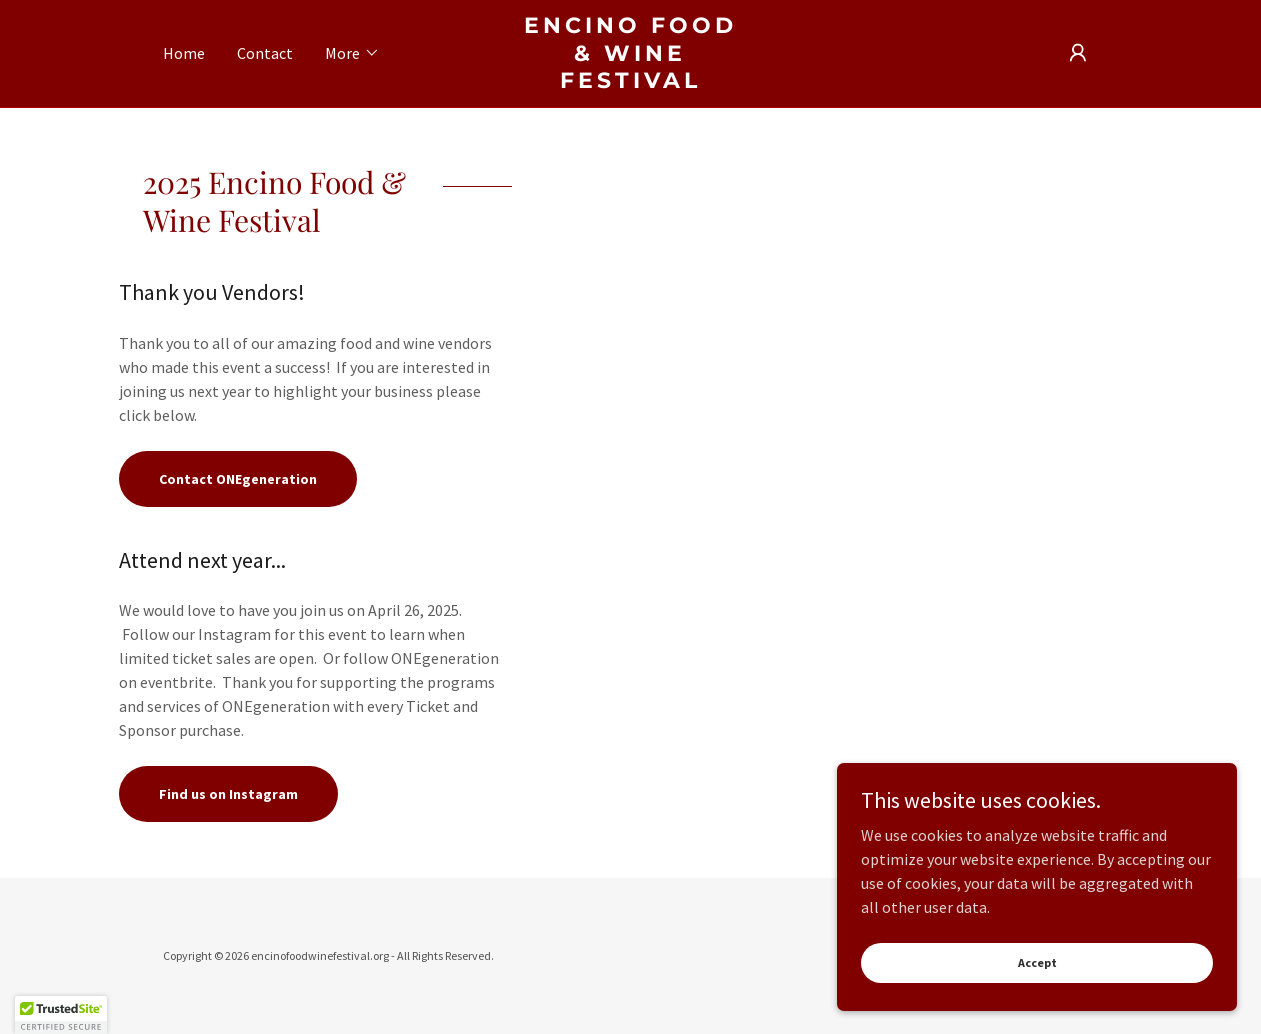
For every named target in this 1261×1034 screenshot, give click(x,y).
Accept (1037, 1003)
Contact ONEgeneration (238, 479)
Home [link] (184, 53)
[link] (630, 82)
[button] (352, 53)
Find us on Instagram (228, 794)
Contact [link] (265, 53)
